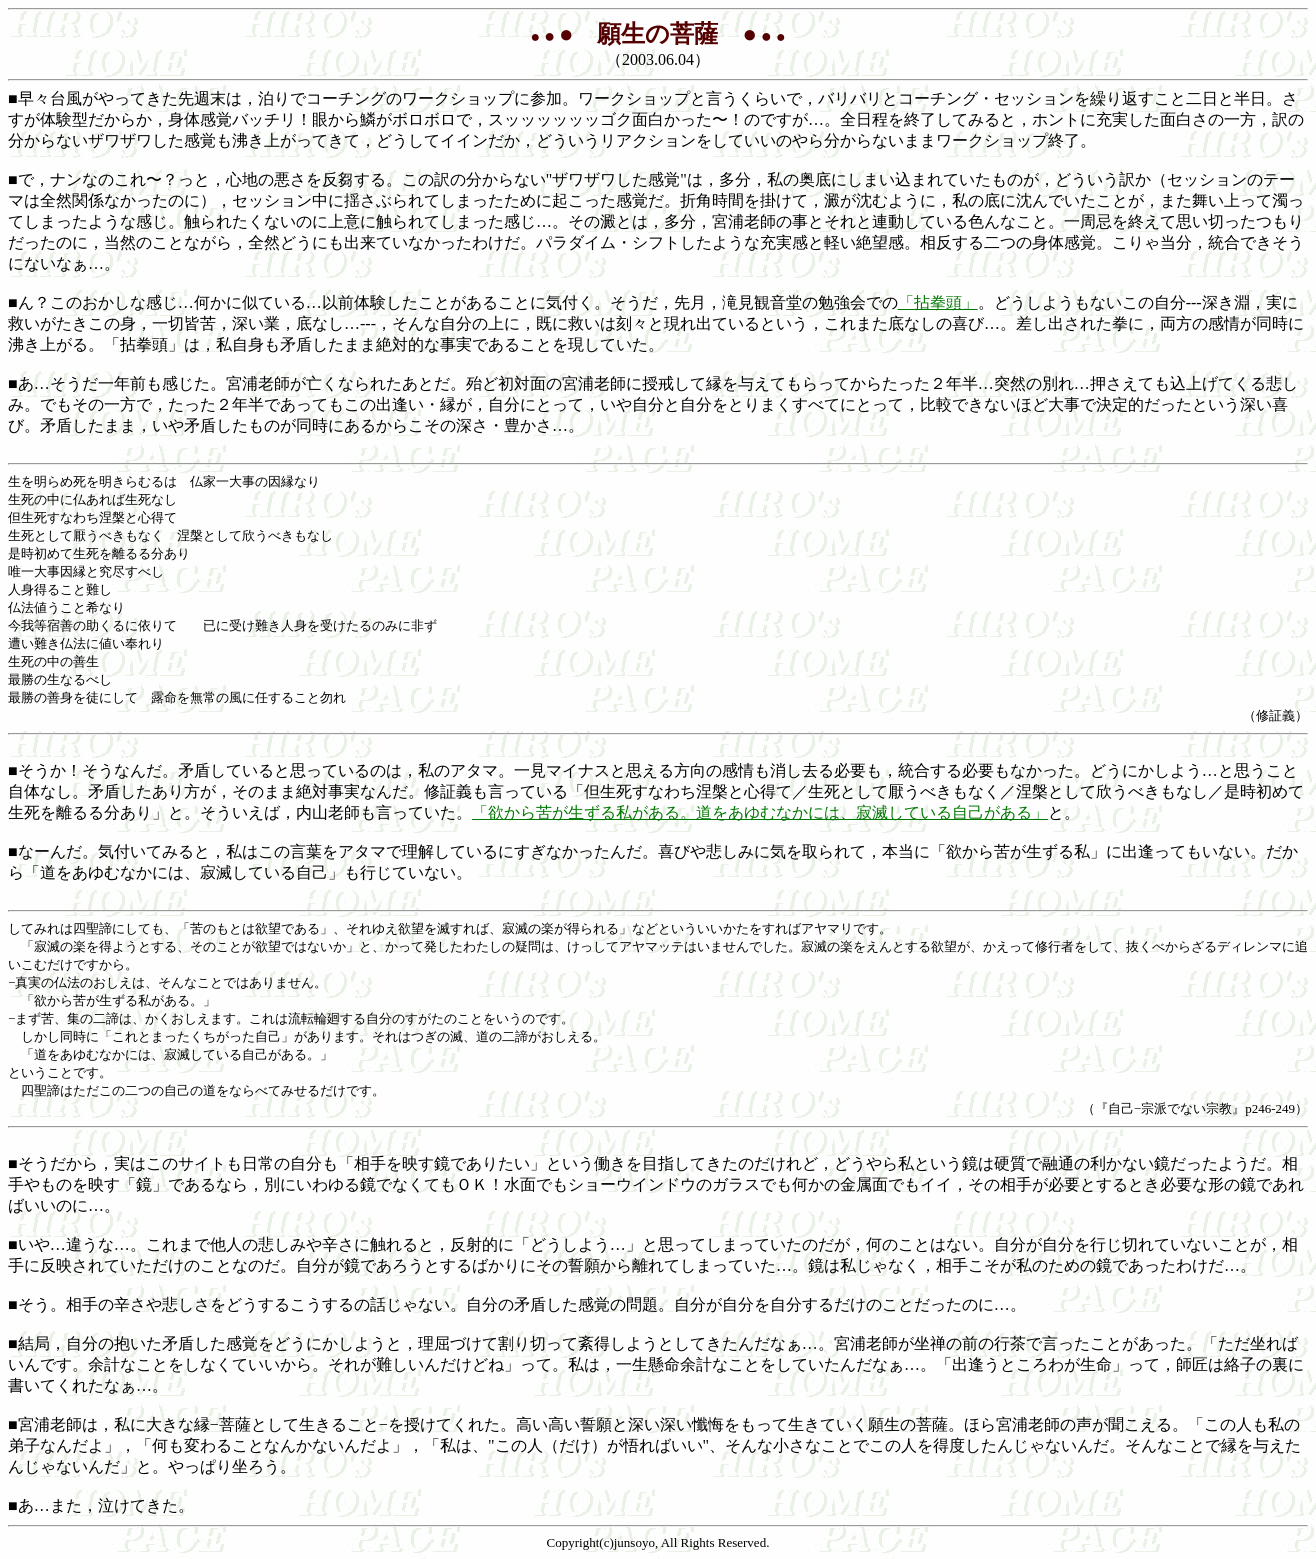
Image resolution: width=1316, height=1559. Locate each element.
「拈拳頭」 (938, 302)
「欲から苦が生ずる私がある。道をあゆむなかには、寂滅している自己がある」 (760, 812)
